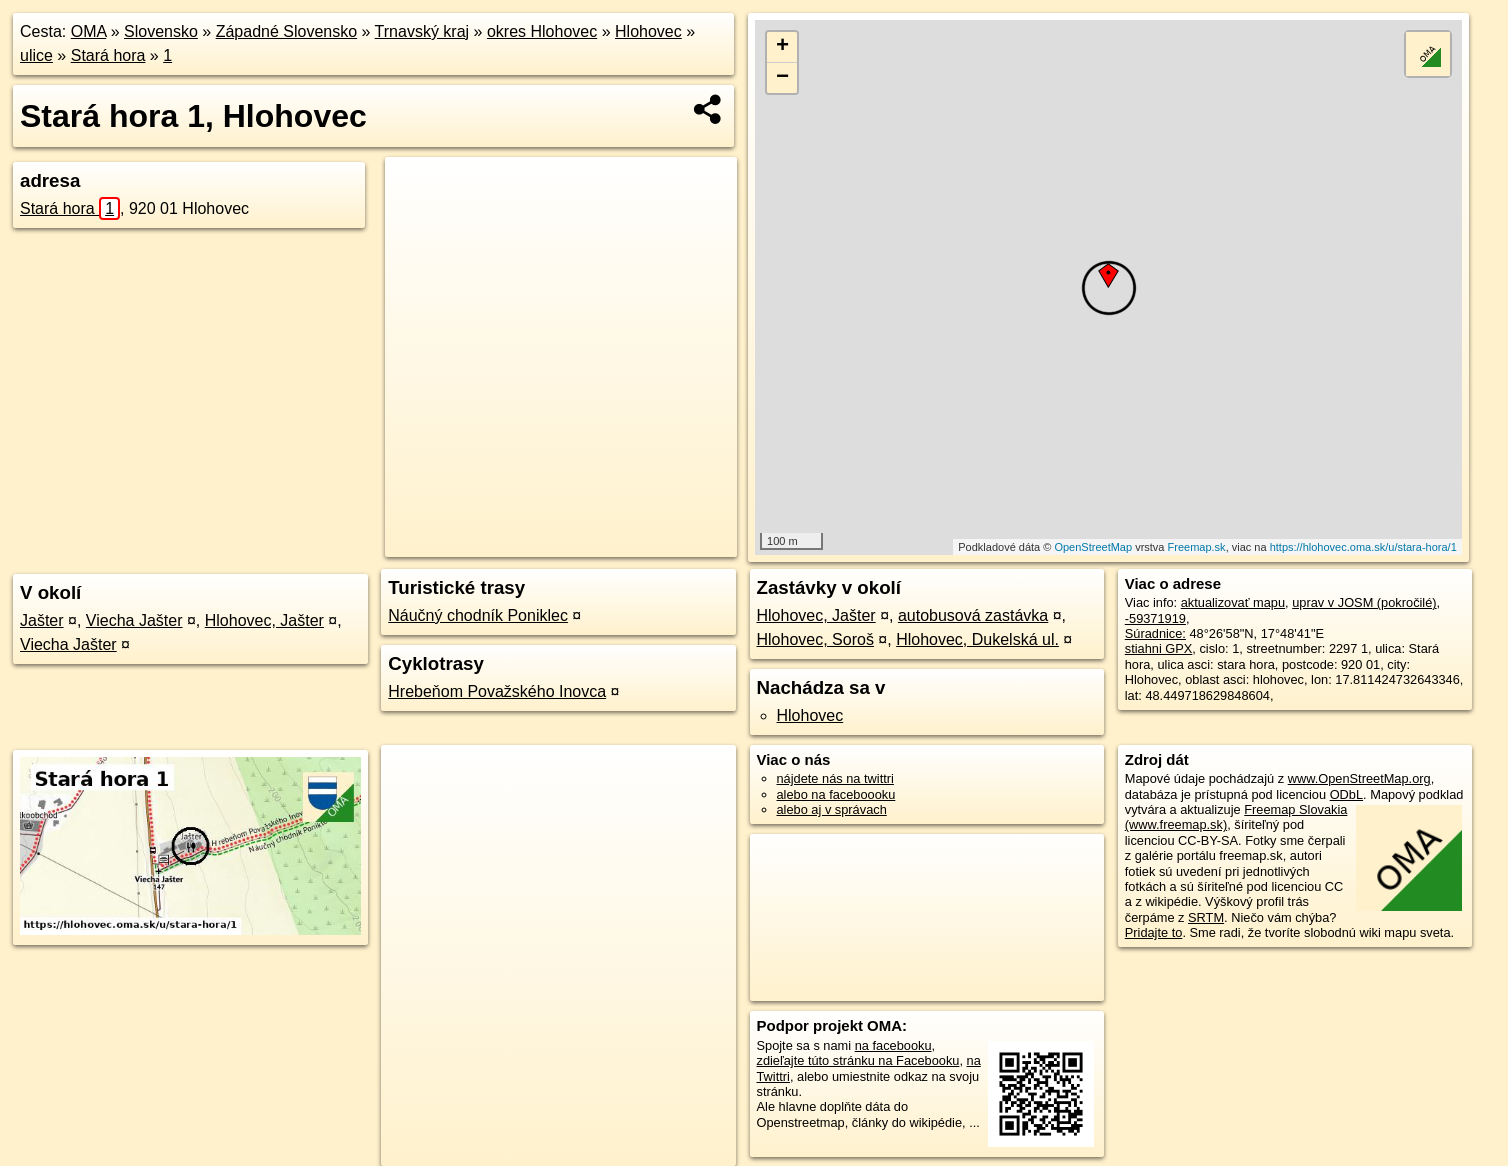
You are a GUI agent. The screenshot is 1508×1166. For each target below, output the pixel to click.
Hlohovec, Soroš (815, 639)
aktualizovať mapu (1233, 602)
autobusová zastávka (973, 615)
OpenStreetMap (1093, 547)
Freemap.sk (1197, 547)
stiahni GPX (1159, 648)
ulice (36, 55)
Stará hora (108, 55)
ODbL (1346, 794)
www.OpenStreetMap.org (1359, 778)
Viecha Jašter (134, 620)
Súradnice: (1155, 633)
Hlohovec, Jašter (264, 620)
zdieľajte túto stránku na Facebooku (858, 1060)
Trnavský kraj (422, 31)
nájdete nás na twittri (835, 778)
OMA (89, 31)
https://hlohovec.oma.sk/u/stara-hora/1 (1363, 547)
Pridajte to (1154, 932)
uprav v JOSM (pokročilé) (1364, 602)
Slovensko (161, 31)
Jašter (42, 620)
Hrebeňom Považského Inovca (497, 691)
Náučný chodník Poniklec (478, 615)
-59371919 (1155, 618)
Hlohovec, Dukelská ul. (977, 639)
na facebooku (893, 1045)
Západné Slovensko (286, 31)
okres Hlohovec (542, 31)
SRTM (1206, 917)
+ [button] (782, 47)
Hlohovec (648, 31)
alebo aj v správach (832, 809)
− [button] (782, 78)
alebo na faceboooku (836, 794)
